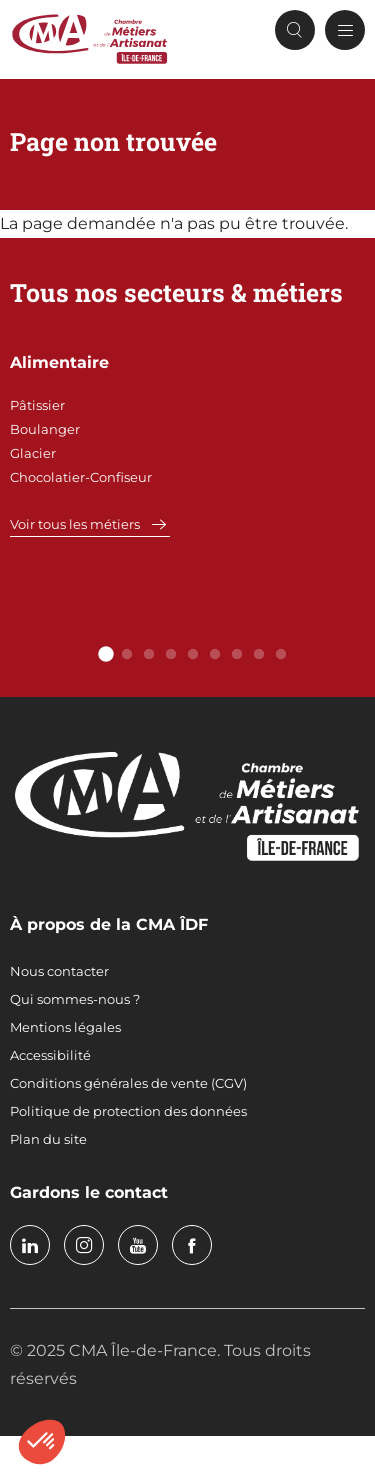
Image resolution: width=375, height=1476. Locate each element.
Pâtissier (37, 405)
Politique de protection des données (128, 1111)
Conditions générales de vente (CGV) (128, 1083)
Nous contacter (59, 971)
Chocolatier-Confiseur (81, 477)
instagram (84, 1245)
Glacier (33, 453)
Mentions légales (65, 1027)
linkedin (30, 1245)
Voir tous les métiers (75, 524)
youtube (138, 1245)
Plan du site (48, 1139)
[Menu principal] (345, 30)
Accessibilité (50, 1055)
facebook (192, 1245)
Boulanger (45, 429)
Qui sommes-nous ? (75, 999)
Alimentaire (59, 362)
